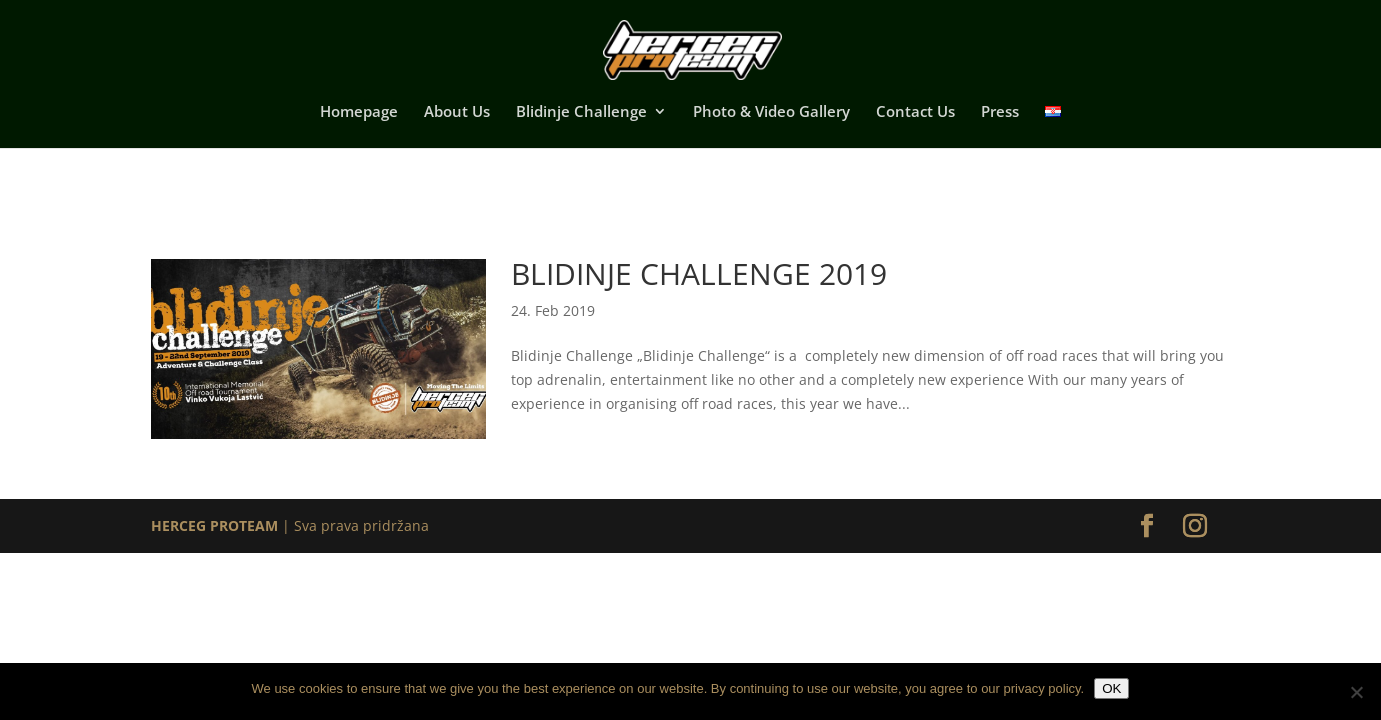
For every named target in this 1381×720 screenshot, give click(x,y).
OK (1111, 688)
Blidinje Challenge (581, 112)
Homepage (359, 112)
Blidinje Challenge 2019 (699, 273)
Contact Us (915, 112)
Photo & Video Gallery (771, 112)
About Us (457, 112)
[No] (1356, 692)
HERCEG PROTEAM (214, 525)
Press (1000, 112)
